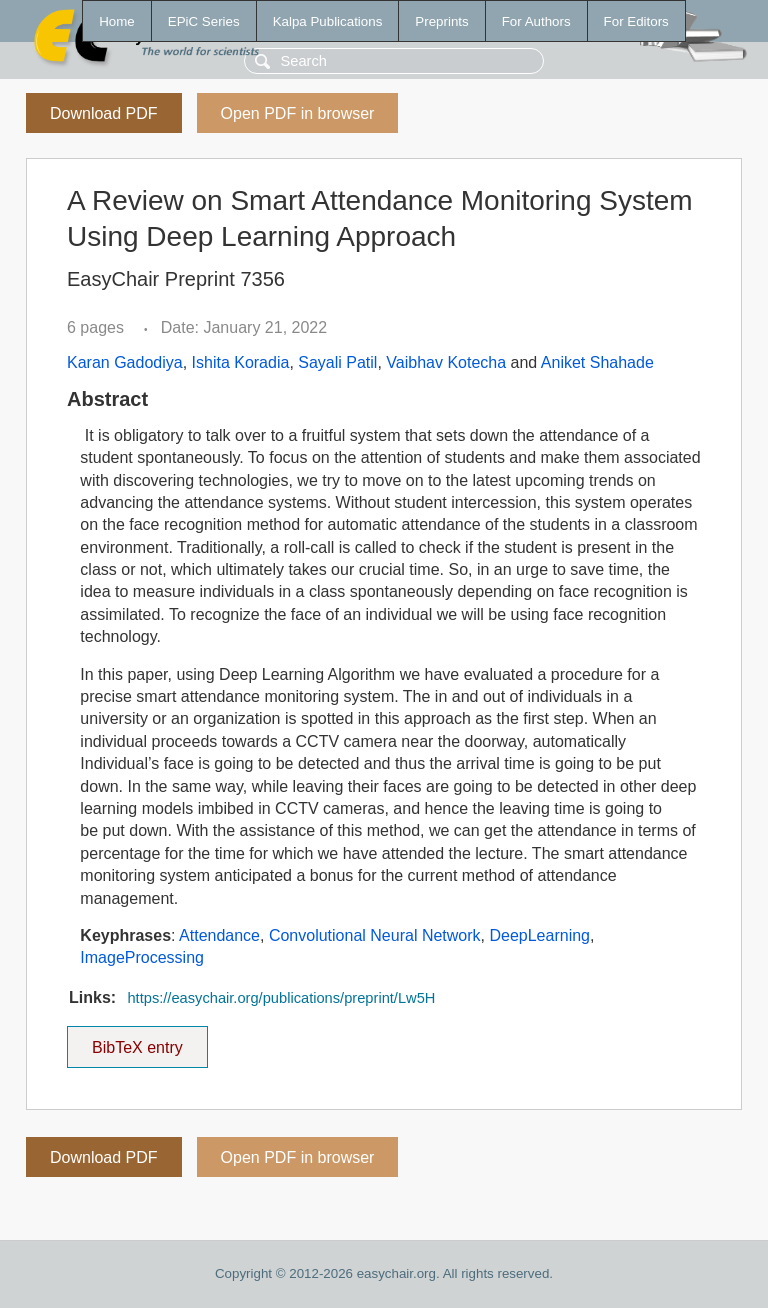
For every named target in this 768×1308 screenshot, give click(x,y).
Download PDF (104, 113)
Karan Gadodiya (125, 362)
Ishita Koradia (241, 362)
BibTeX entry (137, 1041)
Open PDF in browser (298, 113)
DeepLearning (539, 935)
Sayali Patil (337, 362)
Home (117, 21)
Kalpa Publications (328, 21)
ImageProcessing (142, 957)
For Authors (536, 21)
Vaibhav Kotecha (446, 362)
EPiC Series (204, 21)
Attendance (219, 935)
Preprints (441, 21)
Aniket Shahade (597, 362)
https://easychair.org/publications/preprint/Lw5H (281, 998)
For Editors (636, 21)
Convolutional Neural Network (375, 935)
